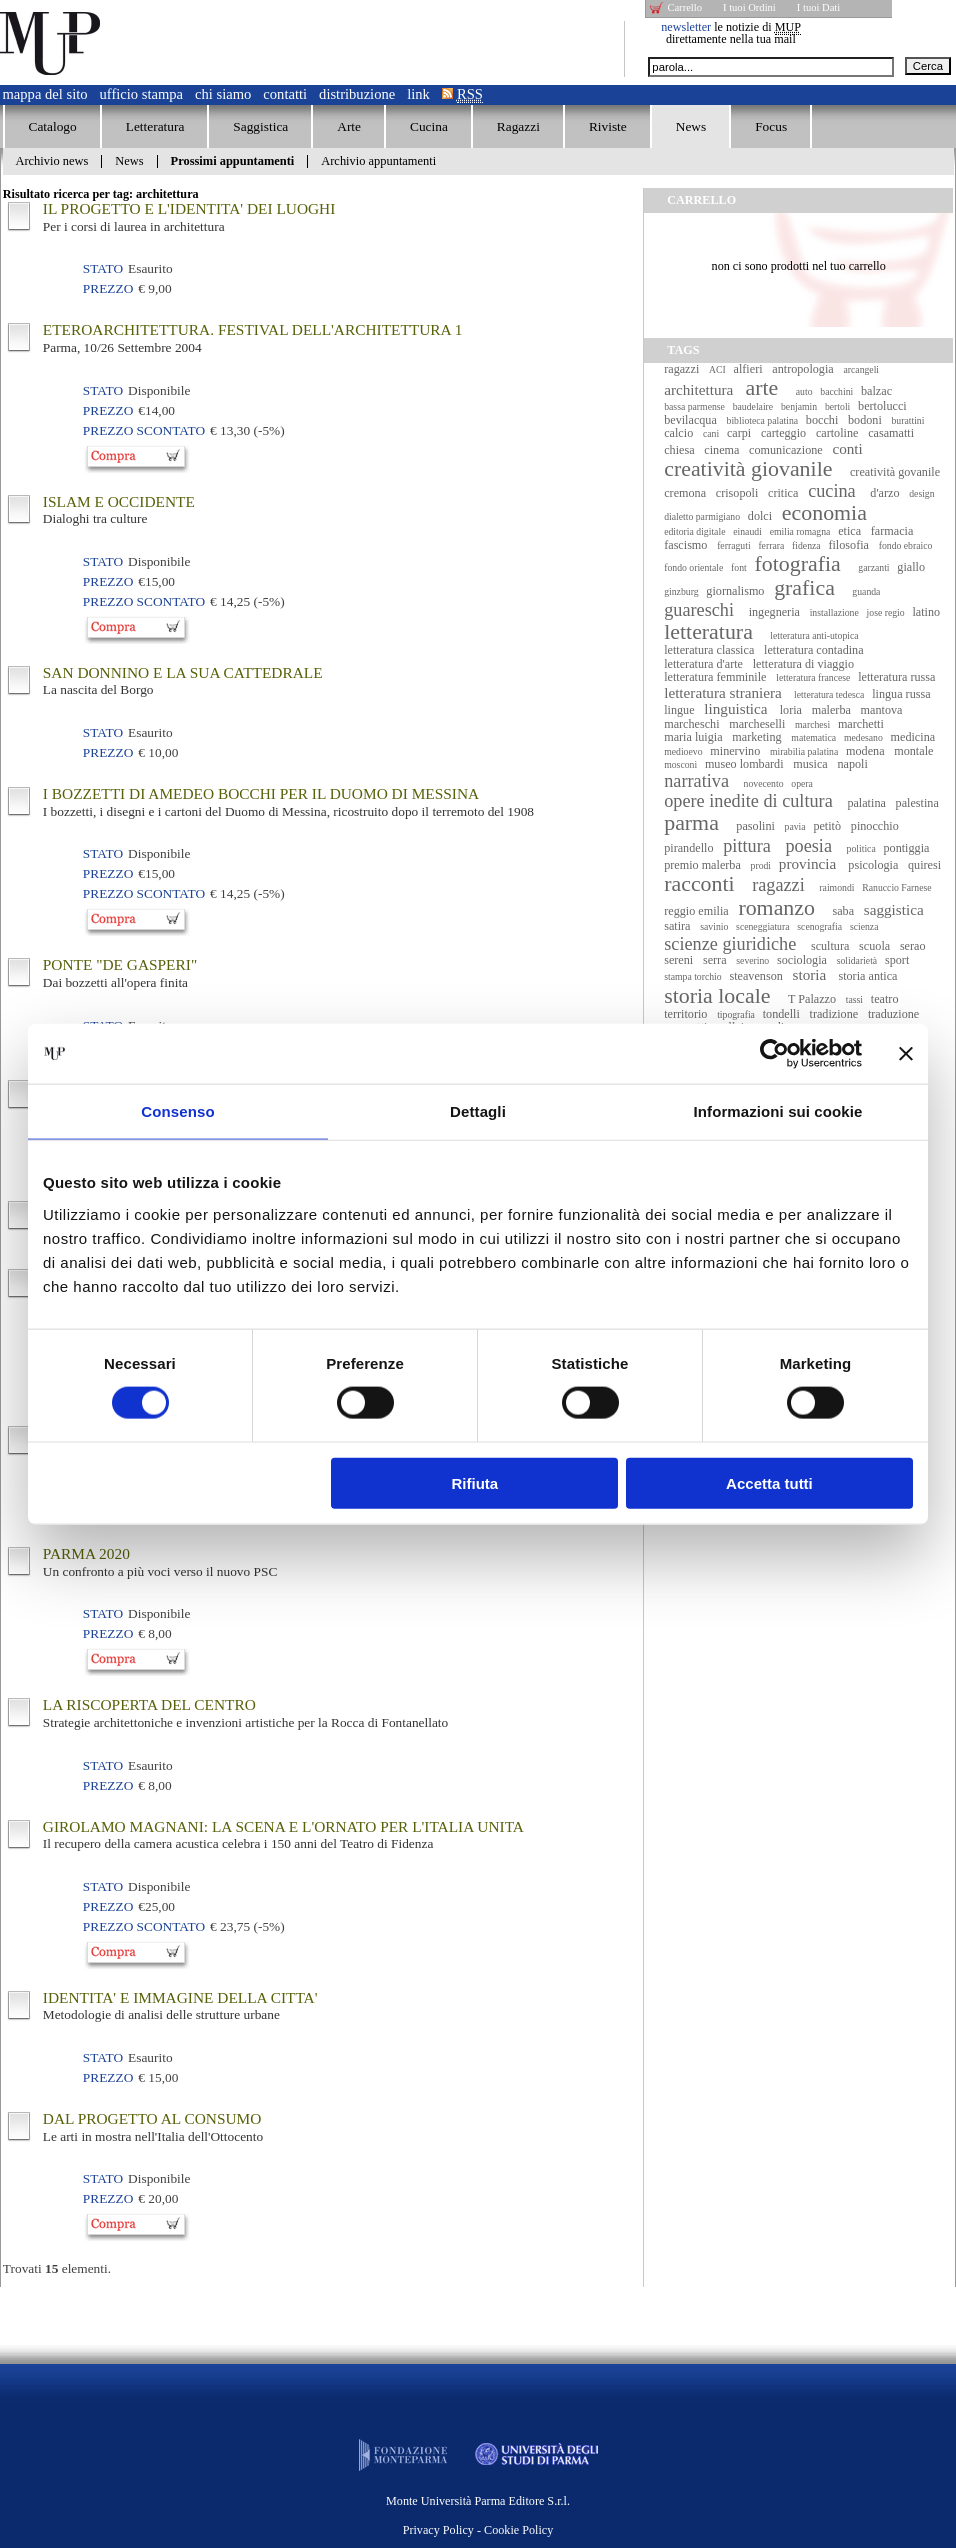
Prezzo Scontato (144, 430)
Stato (103, 268)
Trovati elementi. (57, 2268)
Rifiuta (475, 1482)
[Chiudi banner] (906, 1054)
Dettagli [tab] (478, 1111)
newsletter (686, 27)
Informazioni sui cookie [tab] (778, 1111)
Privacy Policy (438, 2530)
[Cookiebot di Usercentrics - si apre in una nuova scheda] (774, 1054)
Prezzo (108, 288)
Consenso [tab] (177, 1111)
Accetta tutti (769, 1482)
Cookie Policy (518, 2530)
